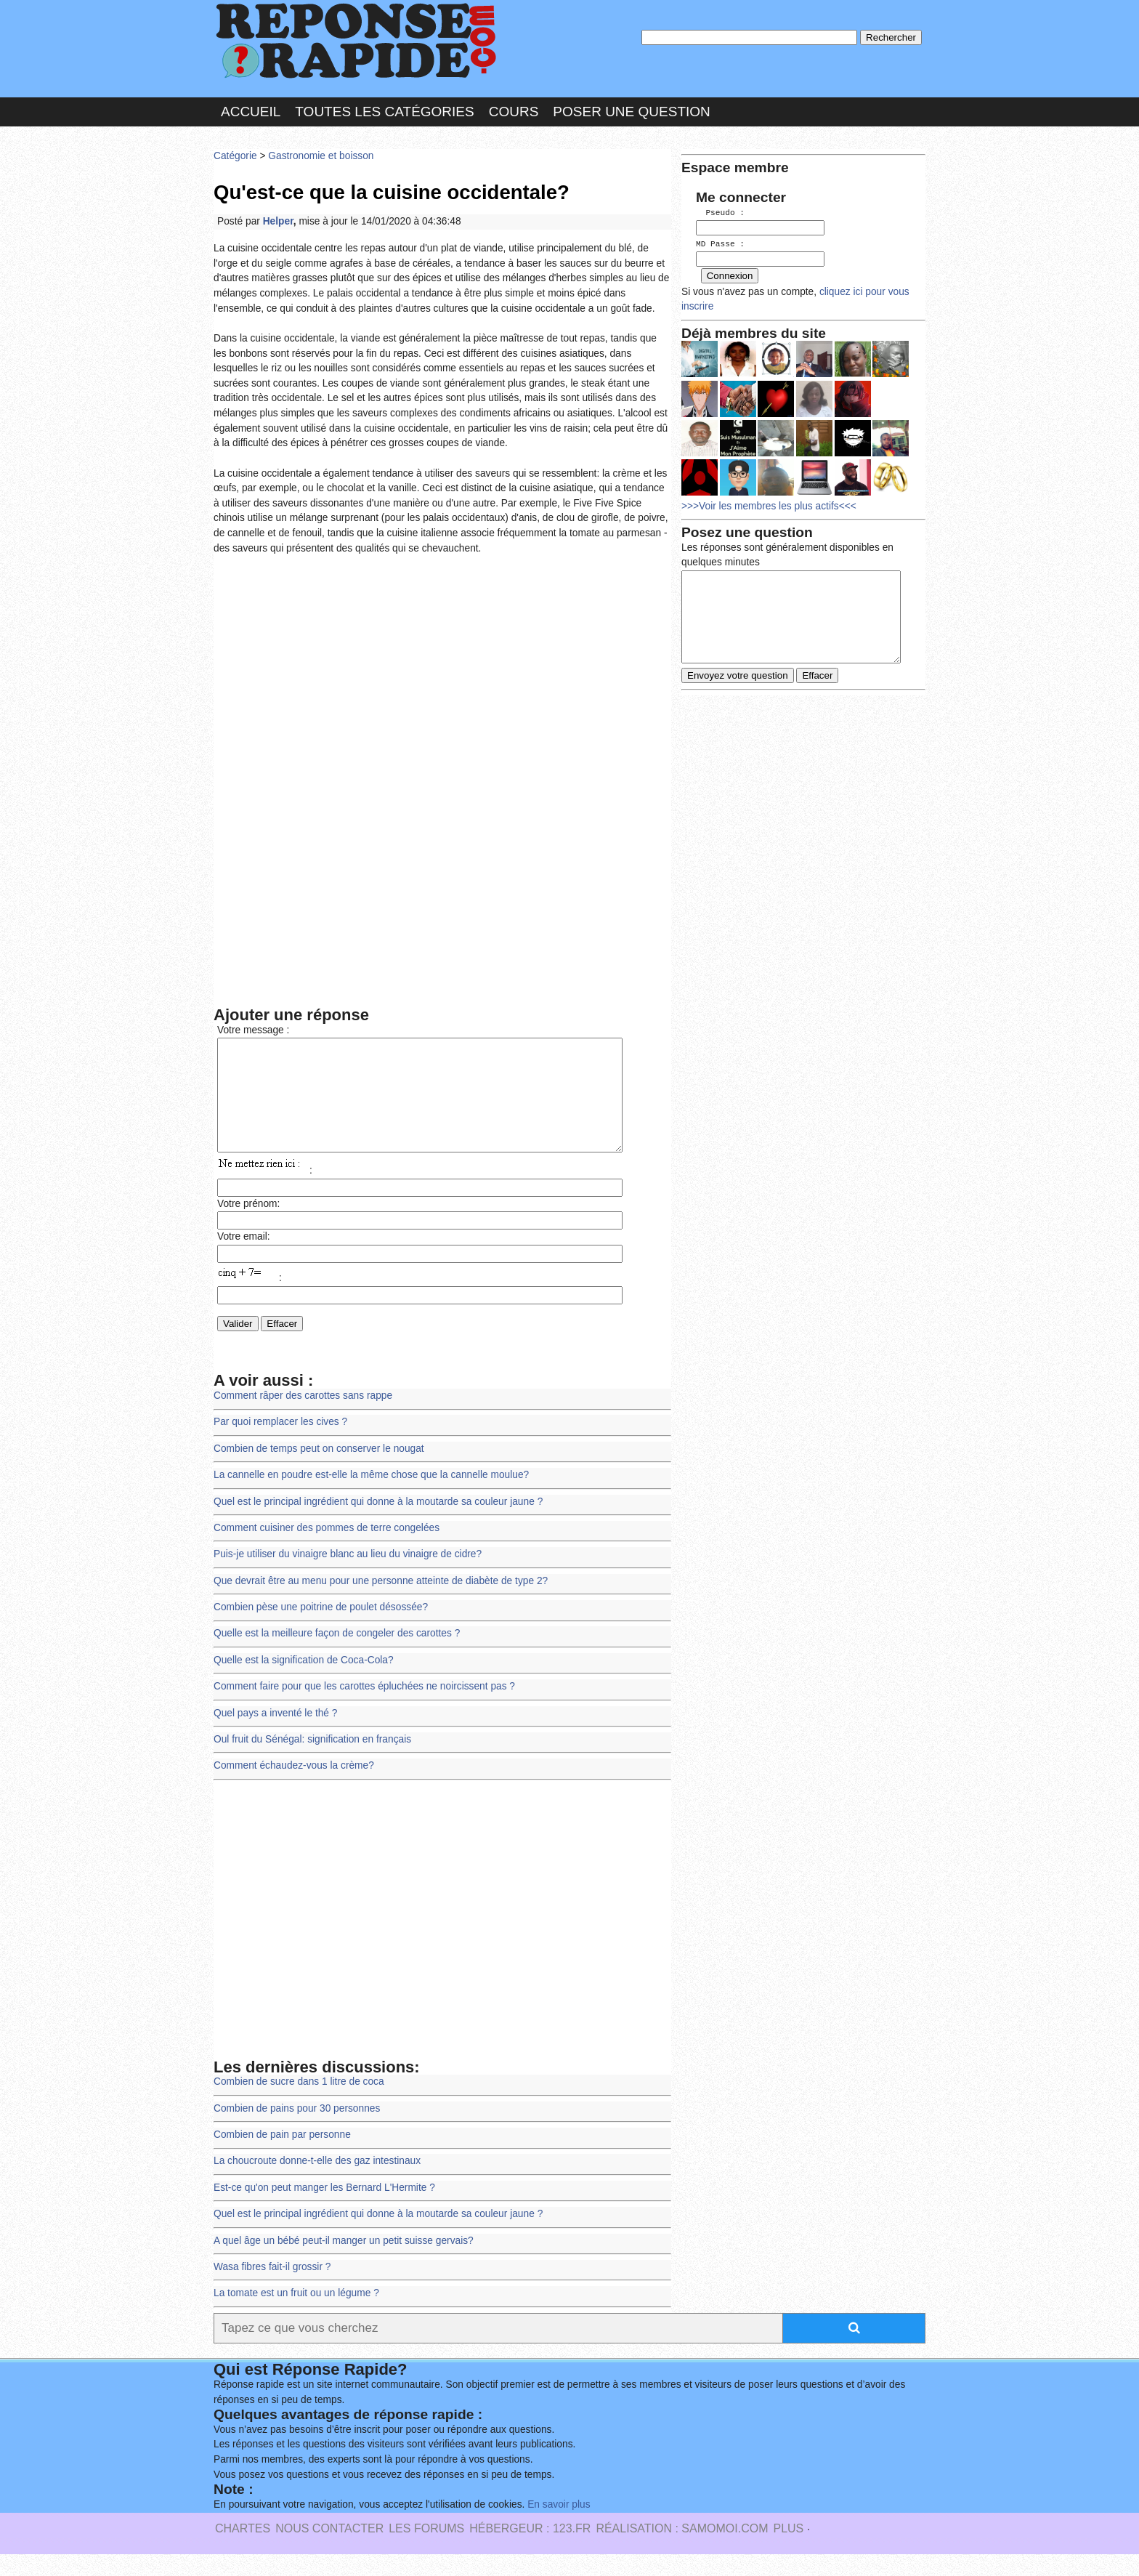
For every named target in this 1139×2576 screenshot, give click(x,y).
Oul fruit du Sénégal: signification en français (312, 1761)
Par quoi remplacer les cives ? (280, 1443)
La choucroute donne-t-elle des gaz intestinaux (317, 2182)
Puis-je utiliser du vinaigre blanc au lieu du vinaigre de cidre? (348, 1575)
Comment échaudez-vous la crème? (294, 1787)
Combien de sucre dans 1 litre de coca (299, 2103)
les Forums (426, 2550)
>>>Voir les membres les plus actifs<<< (768, 503)
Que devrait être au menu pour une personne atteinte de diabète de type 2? (381, 1602)
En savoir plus (558, 2526)
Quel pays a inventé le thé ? (275, 1734)
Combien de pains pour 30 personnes (297, 2130)
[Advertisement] (442, 673)
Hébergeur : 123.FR (530, 2550)
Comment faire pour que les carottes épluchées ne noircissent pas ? (364, 1708)
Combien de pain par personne (282, 2156)
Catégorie (235, 155)
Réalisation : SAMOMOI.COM (682, 2550)
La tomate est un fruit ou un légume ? (296, 2314)
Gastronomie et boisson (320, 155)
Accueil (250, 111)
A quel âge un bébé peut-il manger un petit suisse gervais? (344, 2262)
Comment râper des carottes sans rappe (303, 1417)
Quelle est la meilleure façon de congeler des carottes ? (337, 1655)
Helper (278, 221)
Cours (514, 111)
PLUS (788, 2550)
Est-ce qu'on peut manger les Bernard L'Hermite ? (324, 2209)
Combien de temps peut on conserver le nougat (319, 1470)
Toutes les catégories (384, 111)
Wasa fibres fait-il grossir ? (272, 2288)
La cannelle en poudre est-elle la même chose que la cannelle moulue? (371, 1496)
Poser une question (631, 111)
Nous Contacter (329, 2550)
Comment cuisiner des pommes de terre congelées (326, 1549)
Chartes (242, 2550)
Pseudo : (720, 212)
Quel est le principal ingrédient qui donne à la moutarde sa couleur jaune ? (378, 1523)
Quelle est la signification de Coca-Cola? (304, 1681)
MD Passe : (720, 243)
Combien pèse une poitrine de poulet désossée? (321, 1628)
